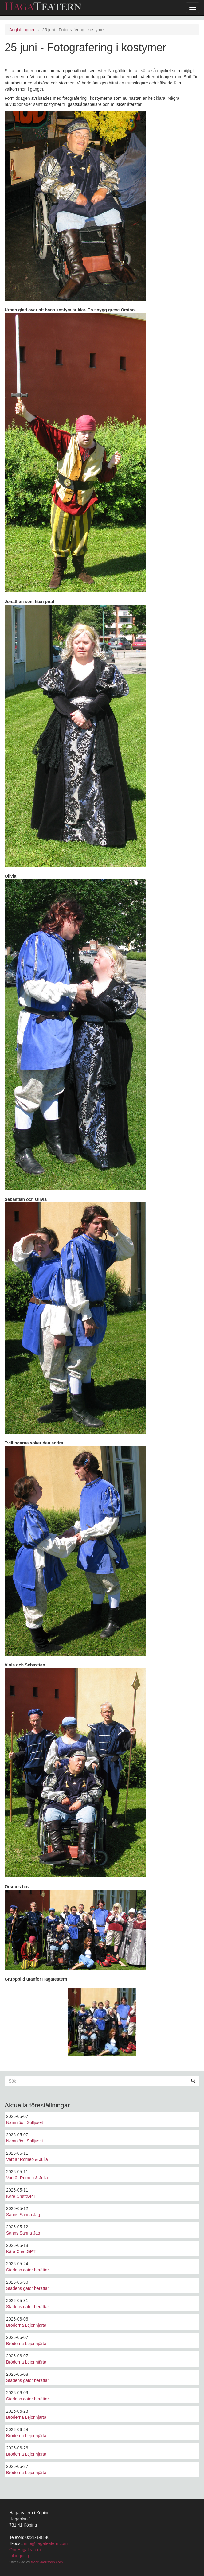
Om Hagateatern (25, 2549)
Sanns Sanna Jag (23, 2214)
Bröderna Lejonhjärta (26, 2325)
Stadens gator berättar (27, 2269)
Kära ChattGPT (21, 2196)
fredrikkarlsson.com (47, 2562)
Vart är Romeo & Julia (27, 2159)
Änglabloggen (22, 29)
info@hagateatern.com (46, 2543)
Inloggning (19, 2555)
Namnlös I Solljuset (24, 2122)
